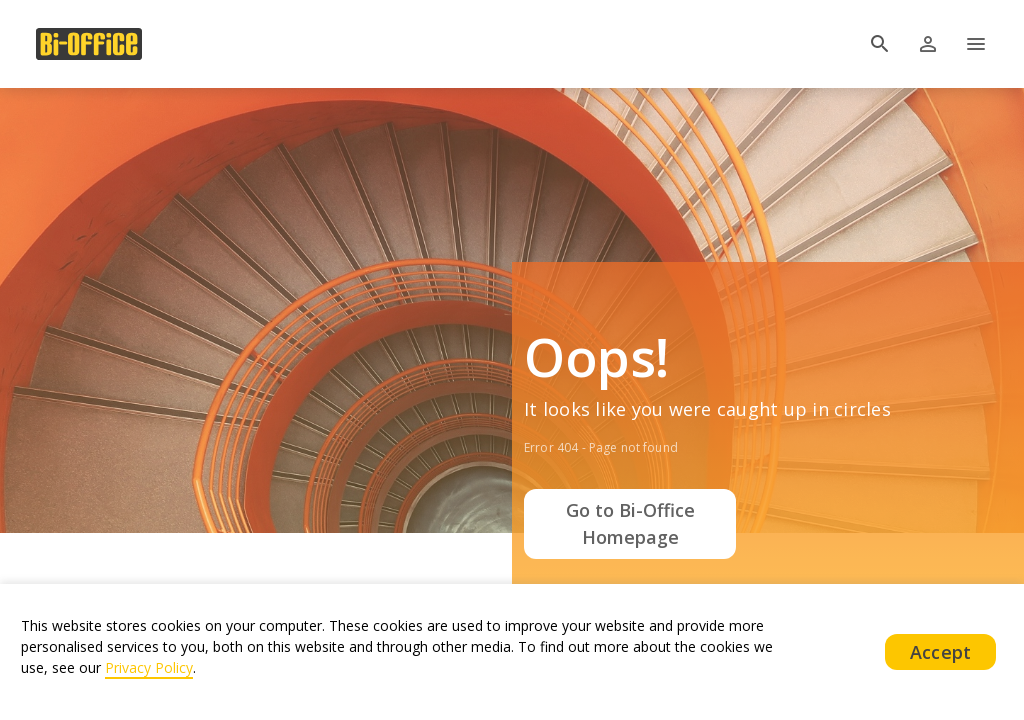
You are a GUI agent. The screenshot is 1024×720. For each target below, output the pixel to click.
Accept (940, 652)
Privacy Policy (149, 667)
